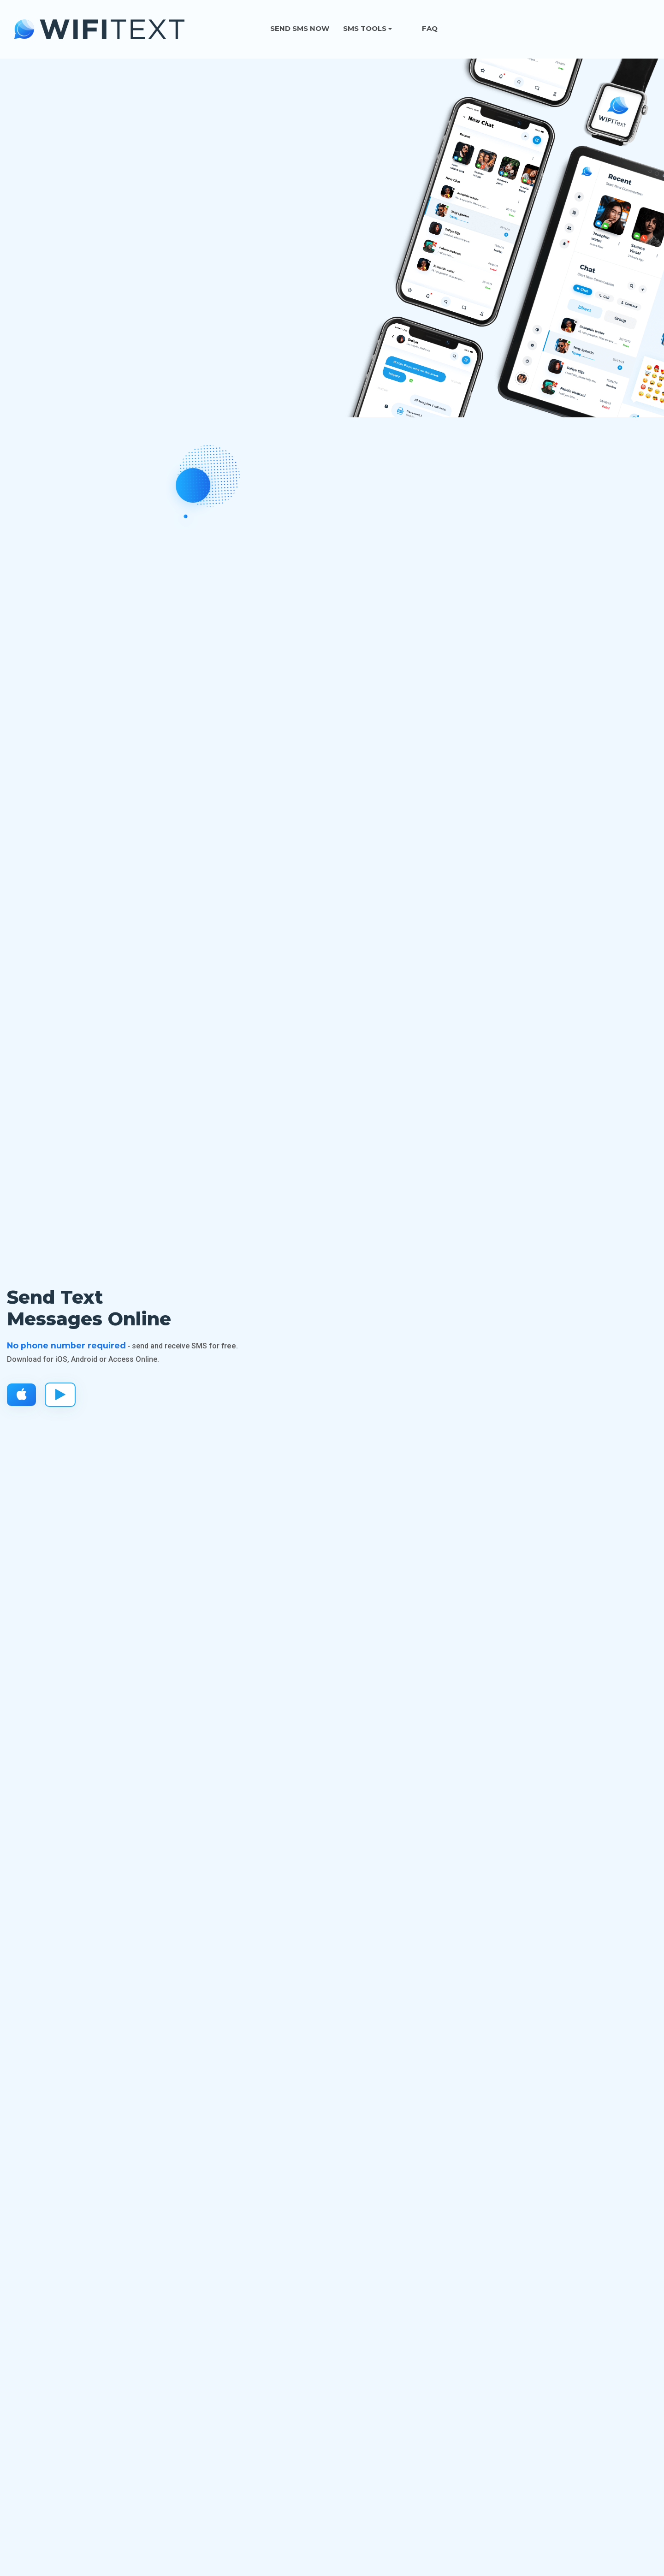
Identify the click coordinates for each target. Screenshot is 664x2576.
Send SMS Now (299, 28)
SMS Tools (364, 28)
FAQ (430, 28)
